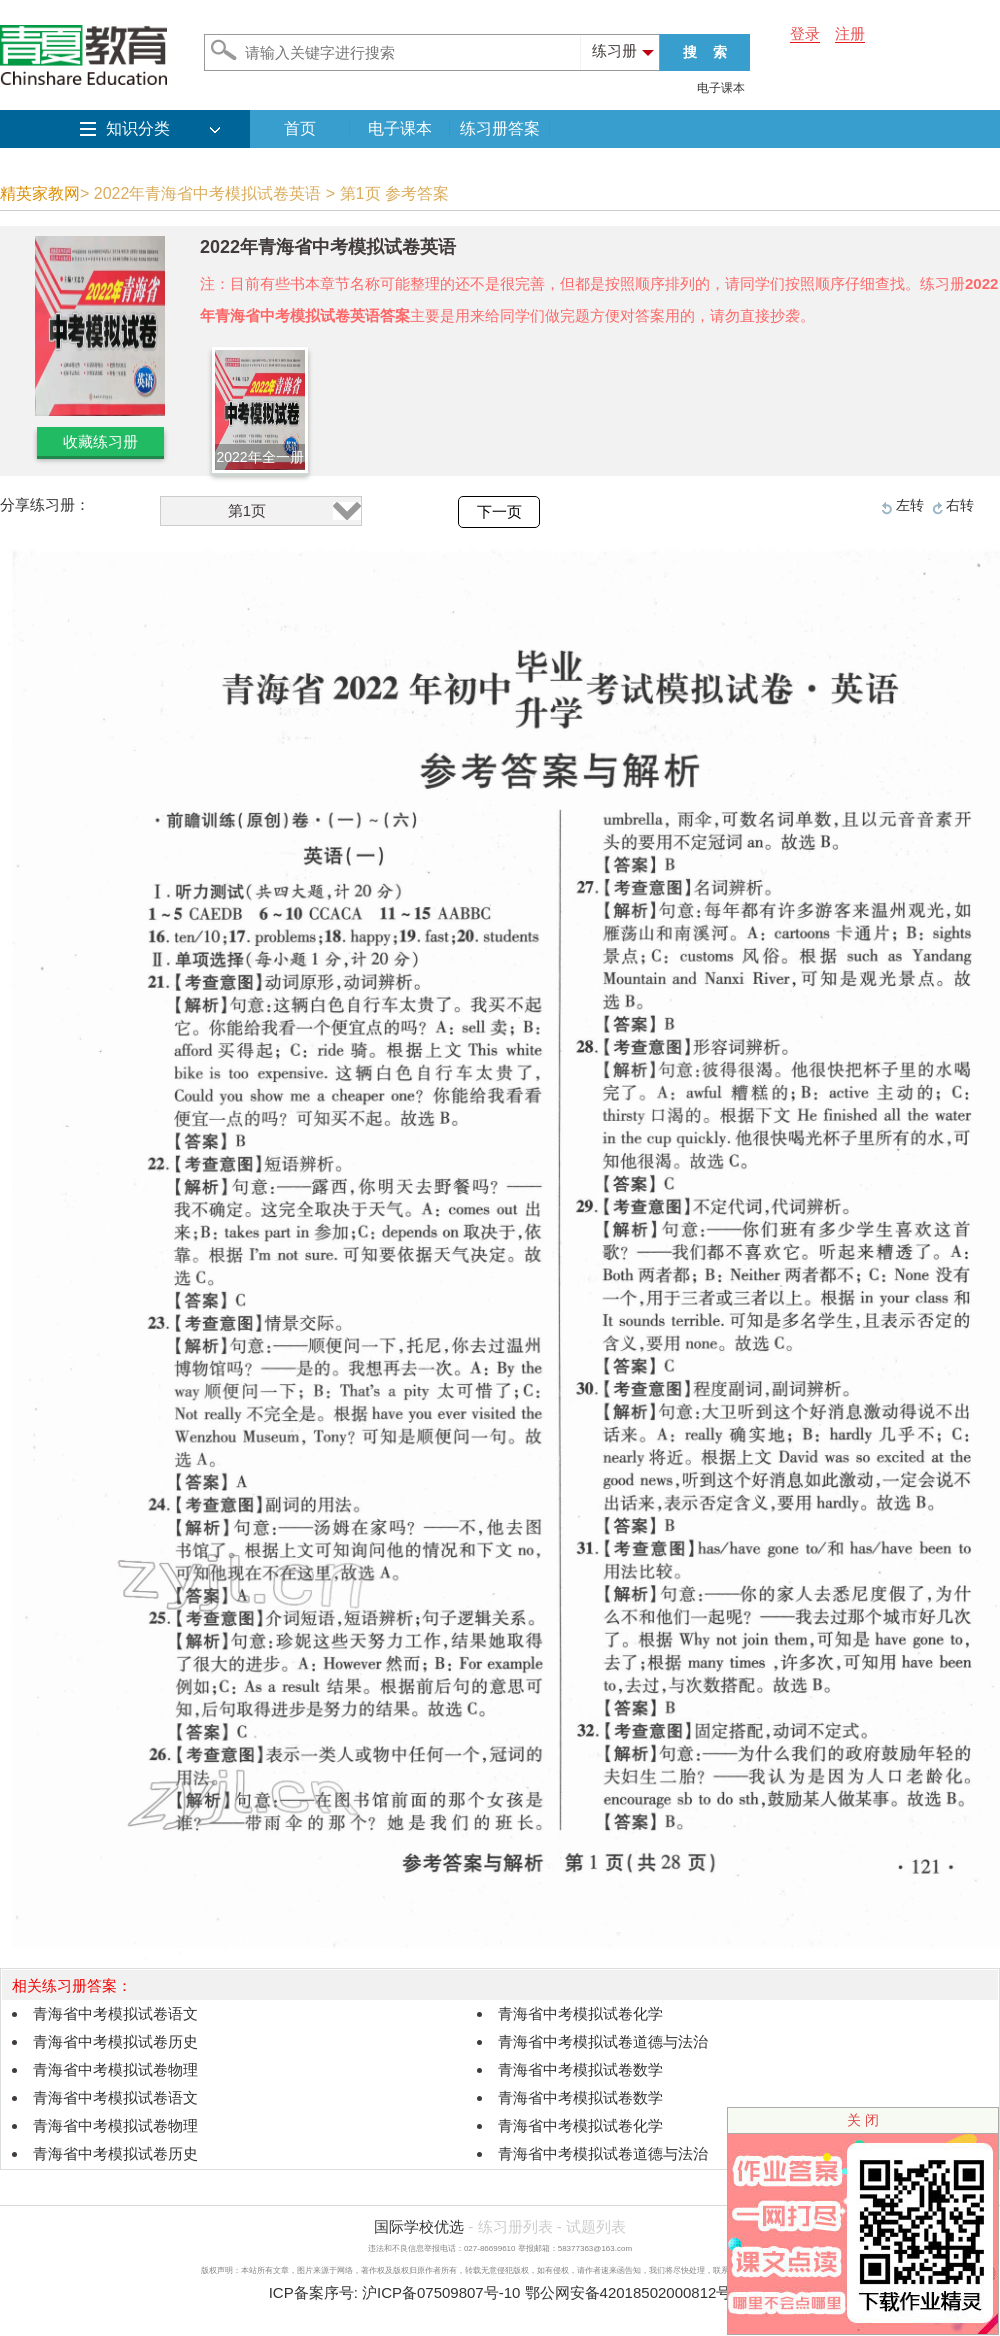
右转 (960, 505)
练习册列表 (515, 2226)
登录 (805, 33)
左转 (910, 505)
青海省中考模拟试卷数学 (580, 2069)
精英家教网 (40, 193)
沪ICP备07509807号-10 (441, 2292)
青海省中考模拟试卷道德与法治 (603, 2041)
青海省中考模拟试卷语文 (115, 2013)
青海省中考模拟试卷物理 (115, 2069)
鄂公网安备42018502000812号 (628, 2292)
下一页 (499, 512)
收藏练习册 (100, 441)
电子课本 (721, 88)
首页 (300, 128)
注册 (850, 33)
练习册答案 (500, 128)
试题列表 (596, 2226)
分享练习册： (45, 504)
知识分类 (138, 128)
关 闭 (863, 2120)
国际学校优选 (419, 2226)
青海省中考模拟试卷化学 (580, 2013)
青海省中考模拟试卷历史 (115, 2041)
